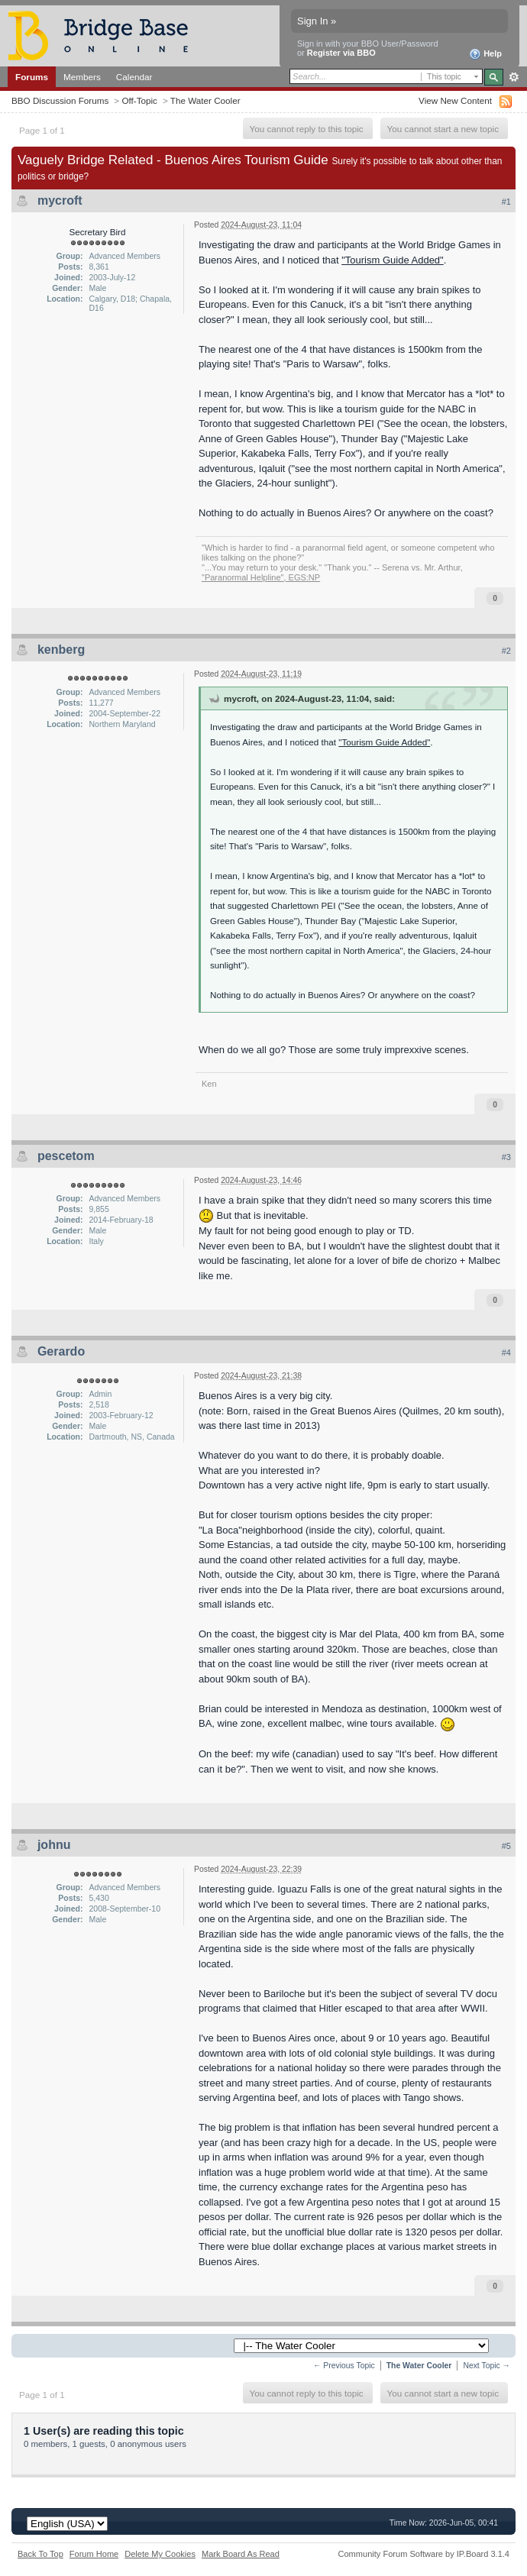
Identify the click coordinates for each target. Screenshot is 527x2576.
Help (485, 54)
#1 (506, 201)
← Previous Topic (344, 2365)
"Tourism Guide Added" (392, 260)
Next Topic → (486, 2365)
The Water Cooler (205, 100)
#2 (506, 650)
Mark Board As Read (241, 2553)
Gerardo (61, 1351)
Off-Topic (139, 100)
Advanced (513, 77)
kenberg (61, 649)
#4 (506, 1352)
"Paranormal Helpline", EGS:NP (261, 577)
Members (82, 77)
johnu (54, 1844)
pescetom (66, 1155)
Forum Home (94, 2553)
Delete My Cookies (160, 2553)
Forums (31, 77)
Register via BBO (341, 52)
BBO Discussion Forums (59, 100)
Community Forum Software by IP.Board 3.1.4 (423, 2553)
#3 (506, 1157)
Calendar (134, 77)
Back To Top (40, 2553)
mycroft (59, 200)
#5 (506, 1845)
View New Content (455, 100)
